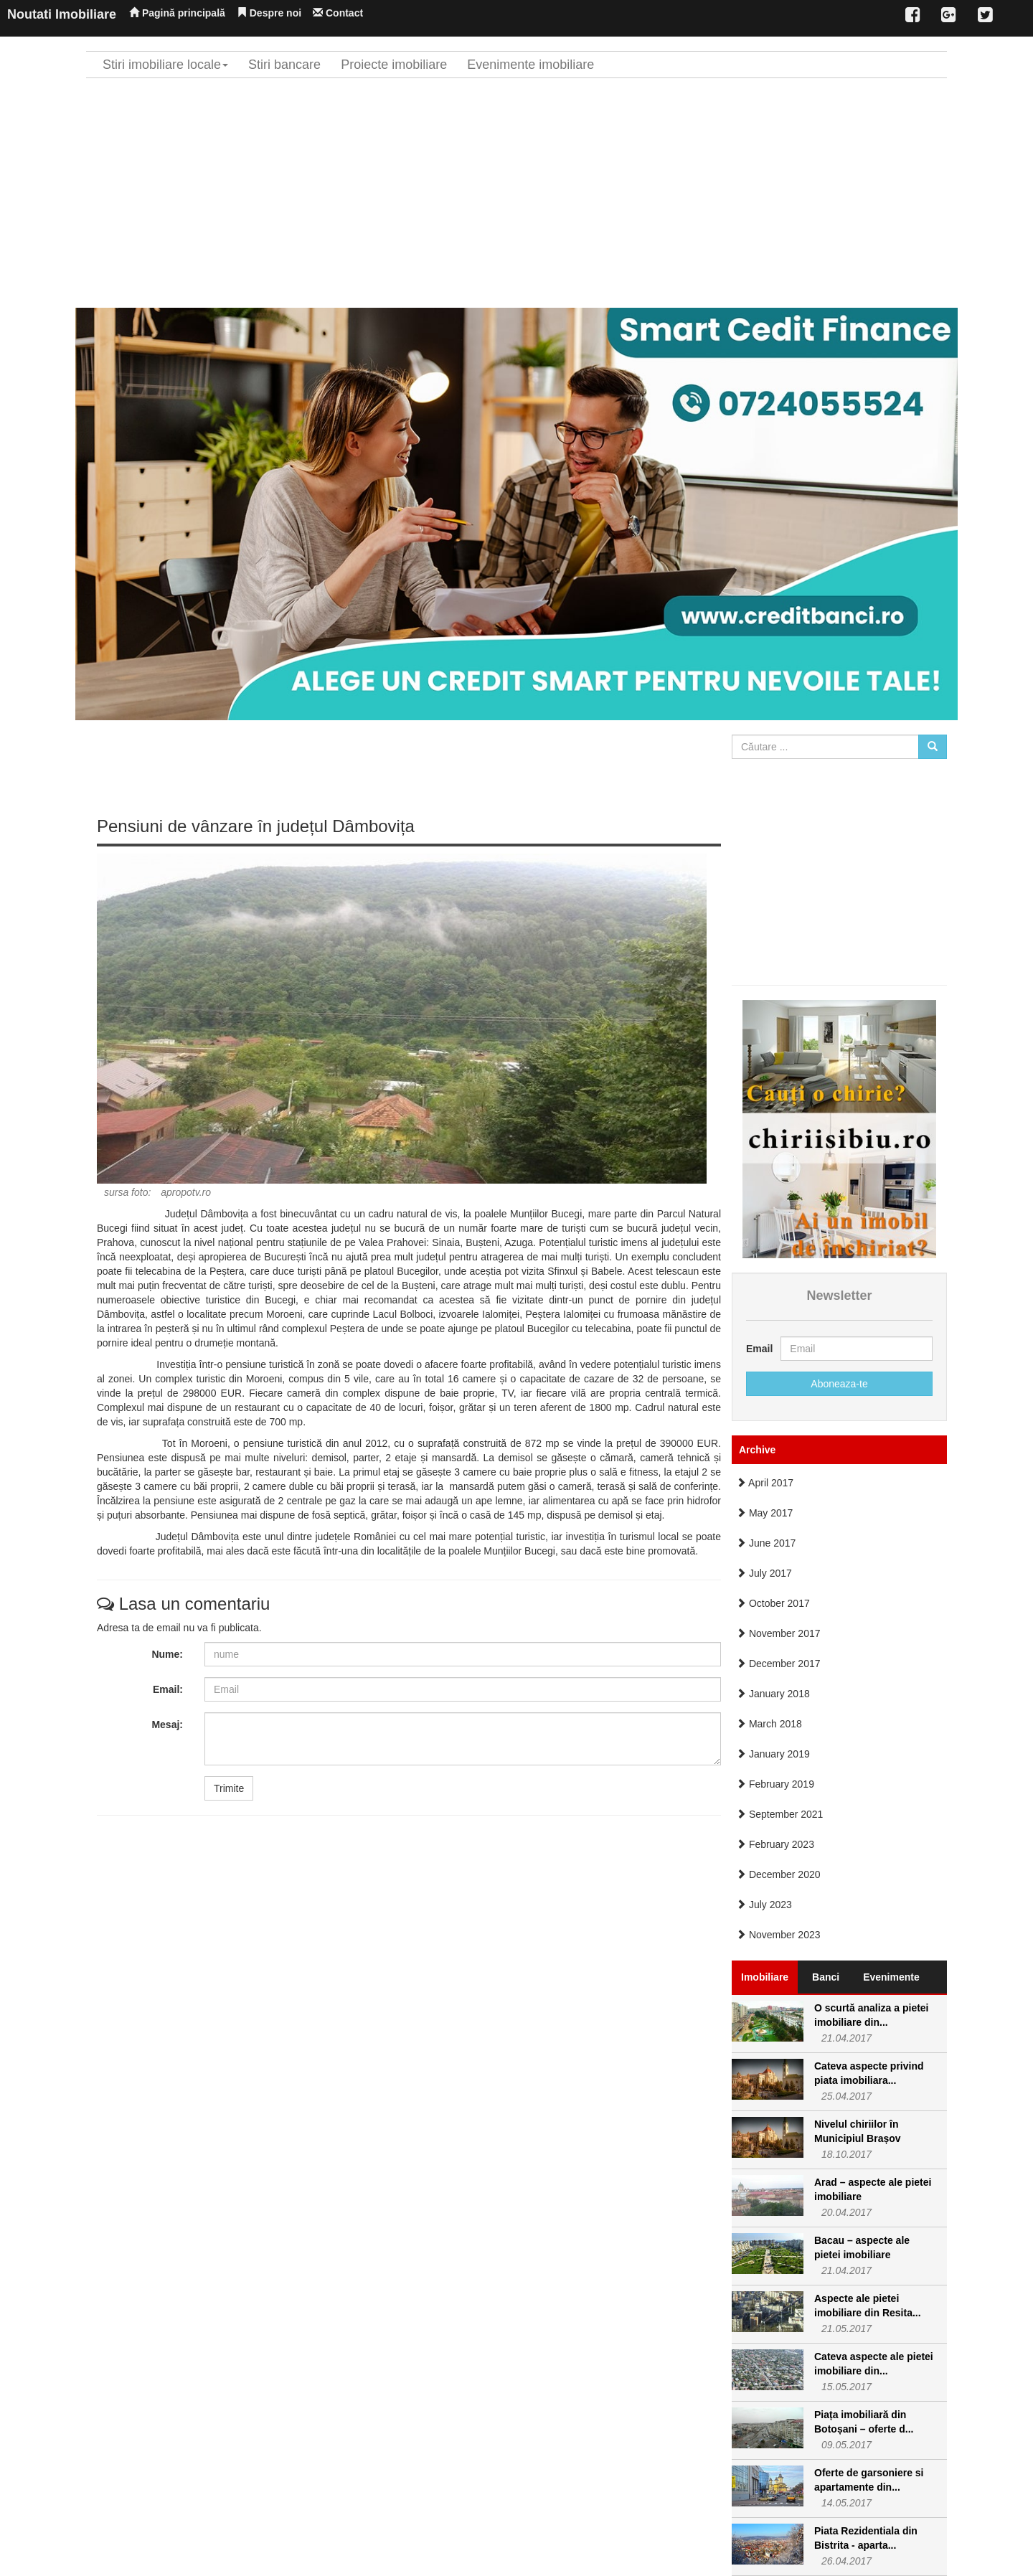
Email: (168, 1689)
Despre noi (269, 13)
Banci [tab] (825, 1977)
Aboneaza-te (839, 1384)
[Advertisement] (516, 193)
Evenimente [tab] (891, 1977)
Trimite (229, 1788)
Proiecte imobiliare (394, 64)
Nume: (167, 1654)
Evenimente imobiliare (530, 64)
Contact (338, 13)
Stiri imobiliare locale (165, 64)
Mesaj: (167, 1724)
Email (758, 1348)
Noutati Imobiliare (61, 14)
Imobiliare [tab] (764, 1977)
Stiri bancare (284, 64)
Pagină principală (177, 13)
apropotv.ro (186, 1192)
